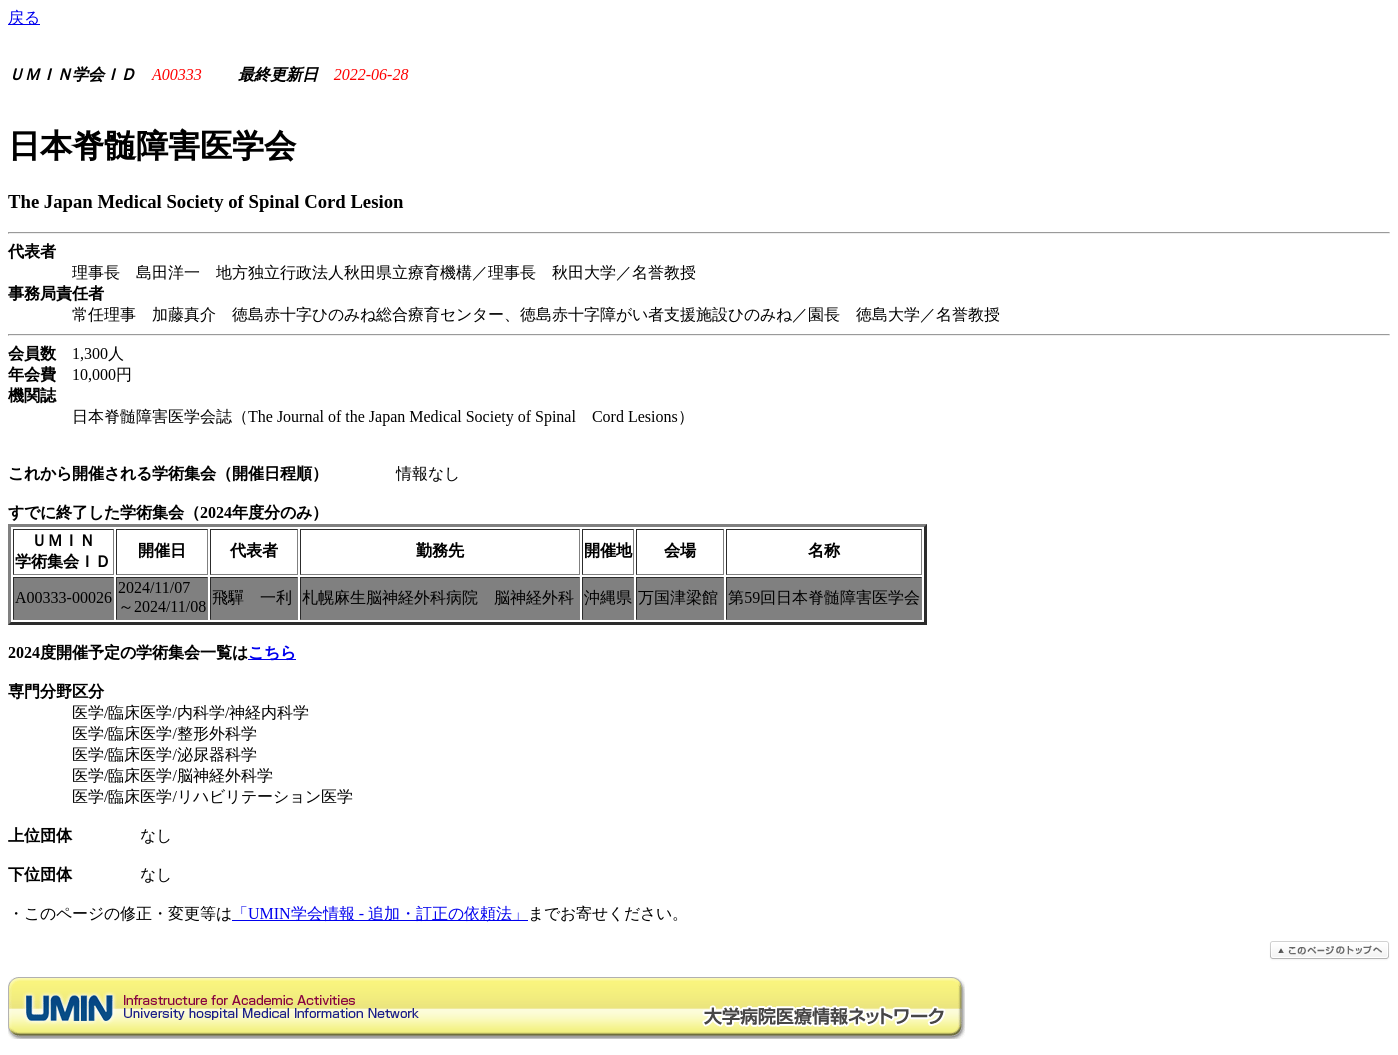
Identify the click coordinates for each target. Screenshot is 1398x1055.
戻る (24, 17)
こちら (272, 652)
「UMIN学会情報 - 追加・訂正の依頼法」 (380, 913)
